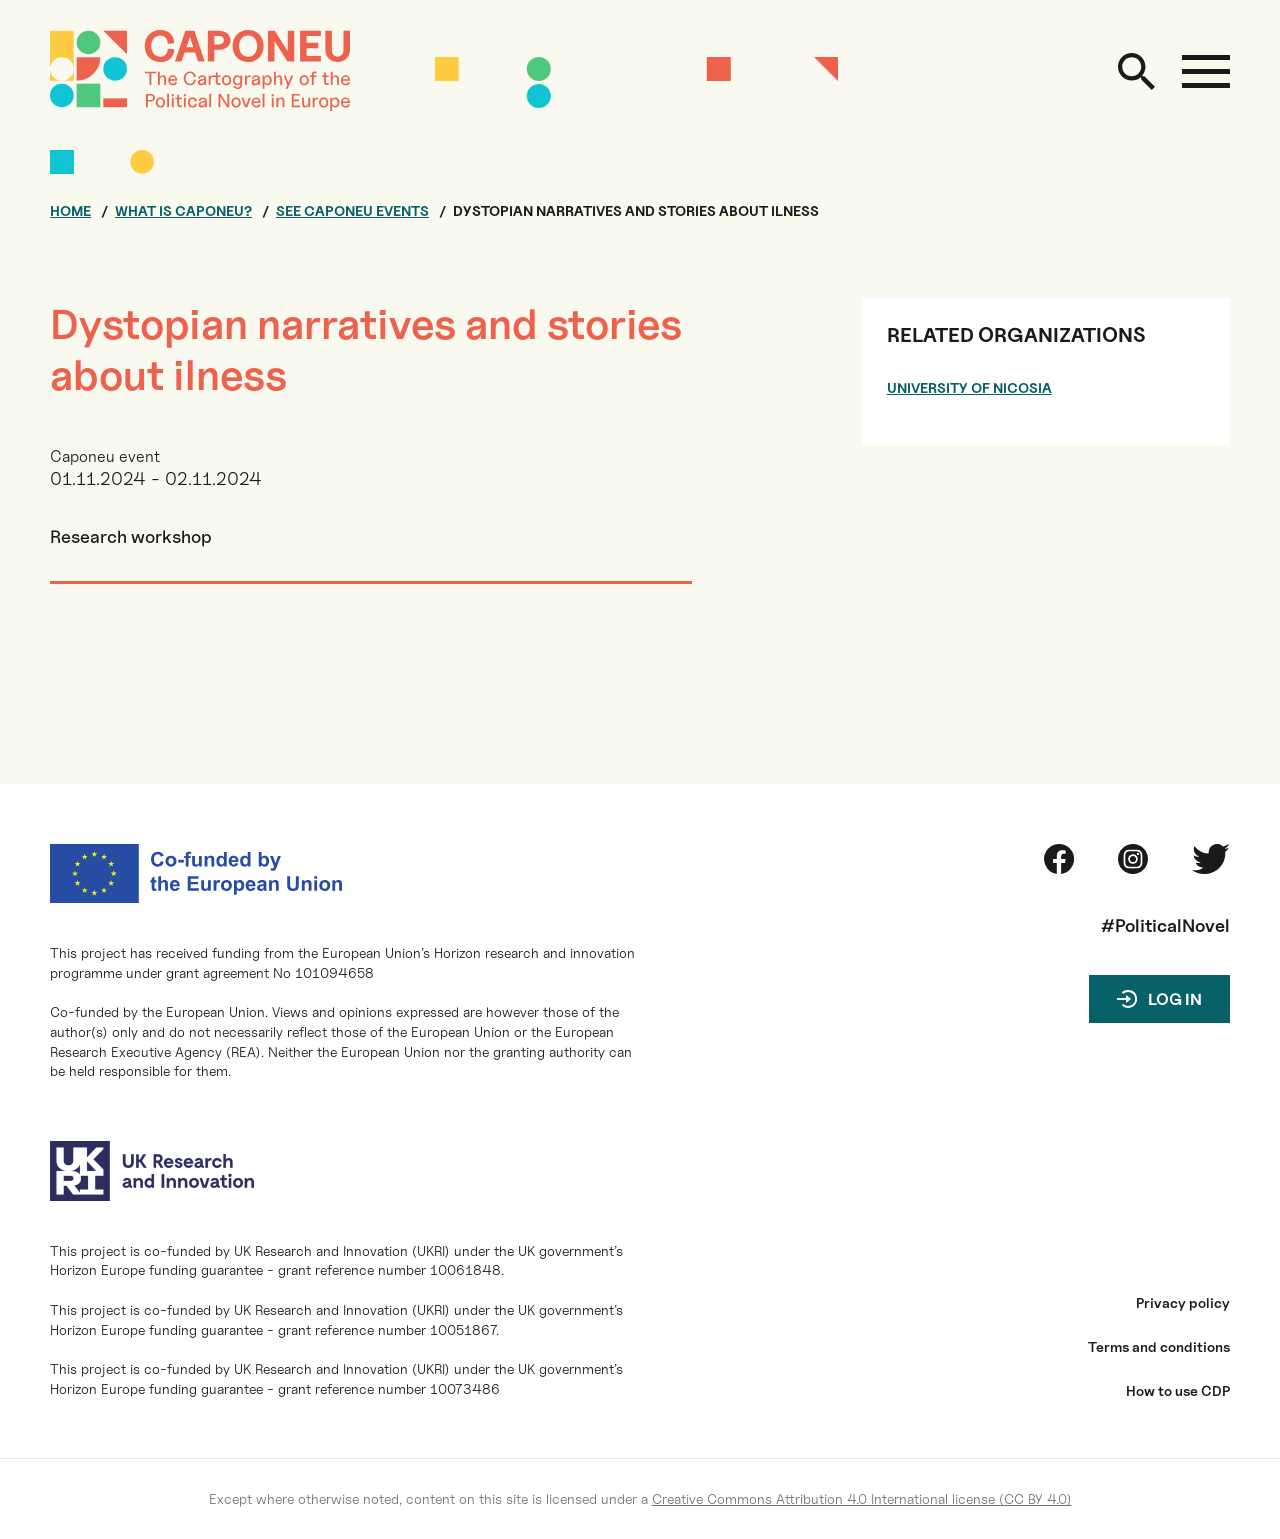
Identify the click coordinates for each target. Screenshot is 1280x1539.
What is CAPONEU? (183, 211)
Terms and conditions (1159, 1347)
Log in (1175, 999)
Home (70, 211)
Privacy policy (1183, 1303)
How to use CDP (1178, 1391)
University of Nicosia (969, 387)
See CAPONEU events (352, 211)
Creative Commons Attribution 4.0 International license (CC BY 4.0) (862, 1498)
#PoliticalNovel (1165, 925)
